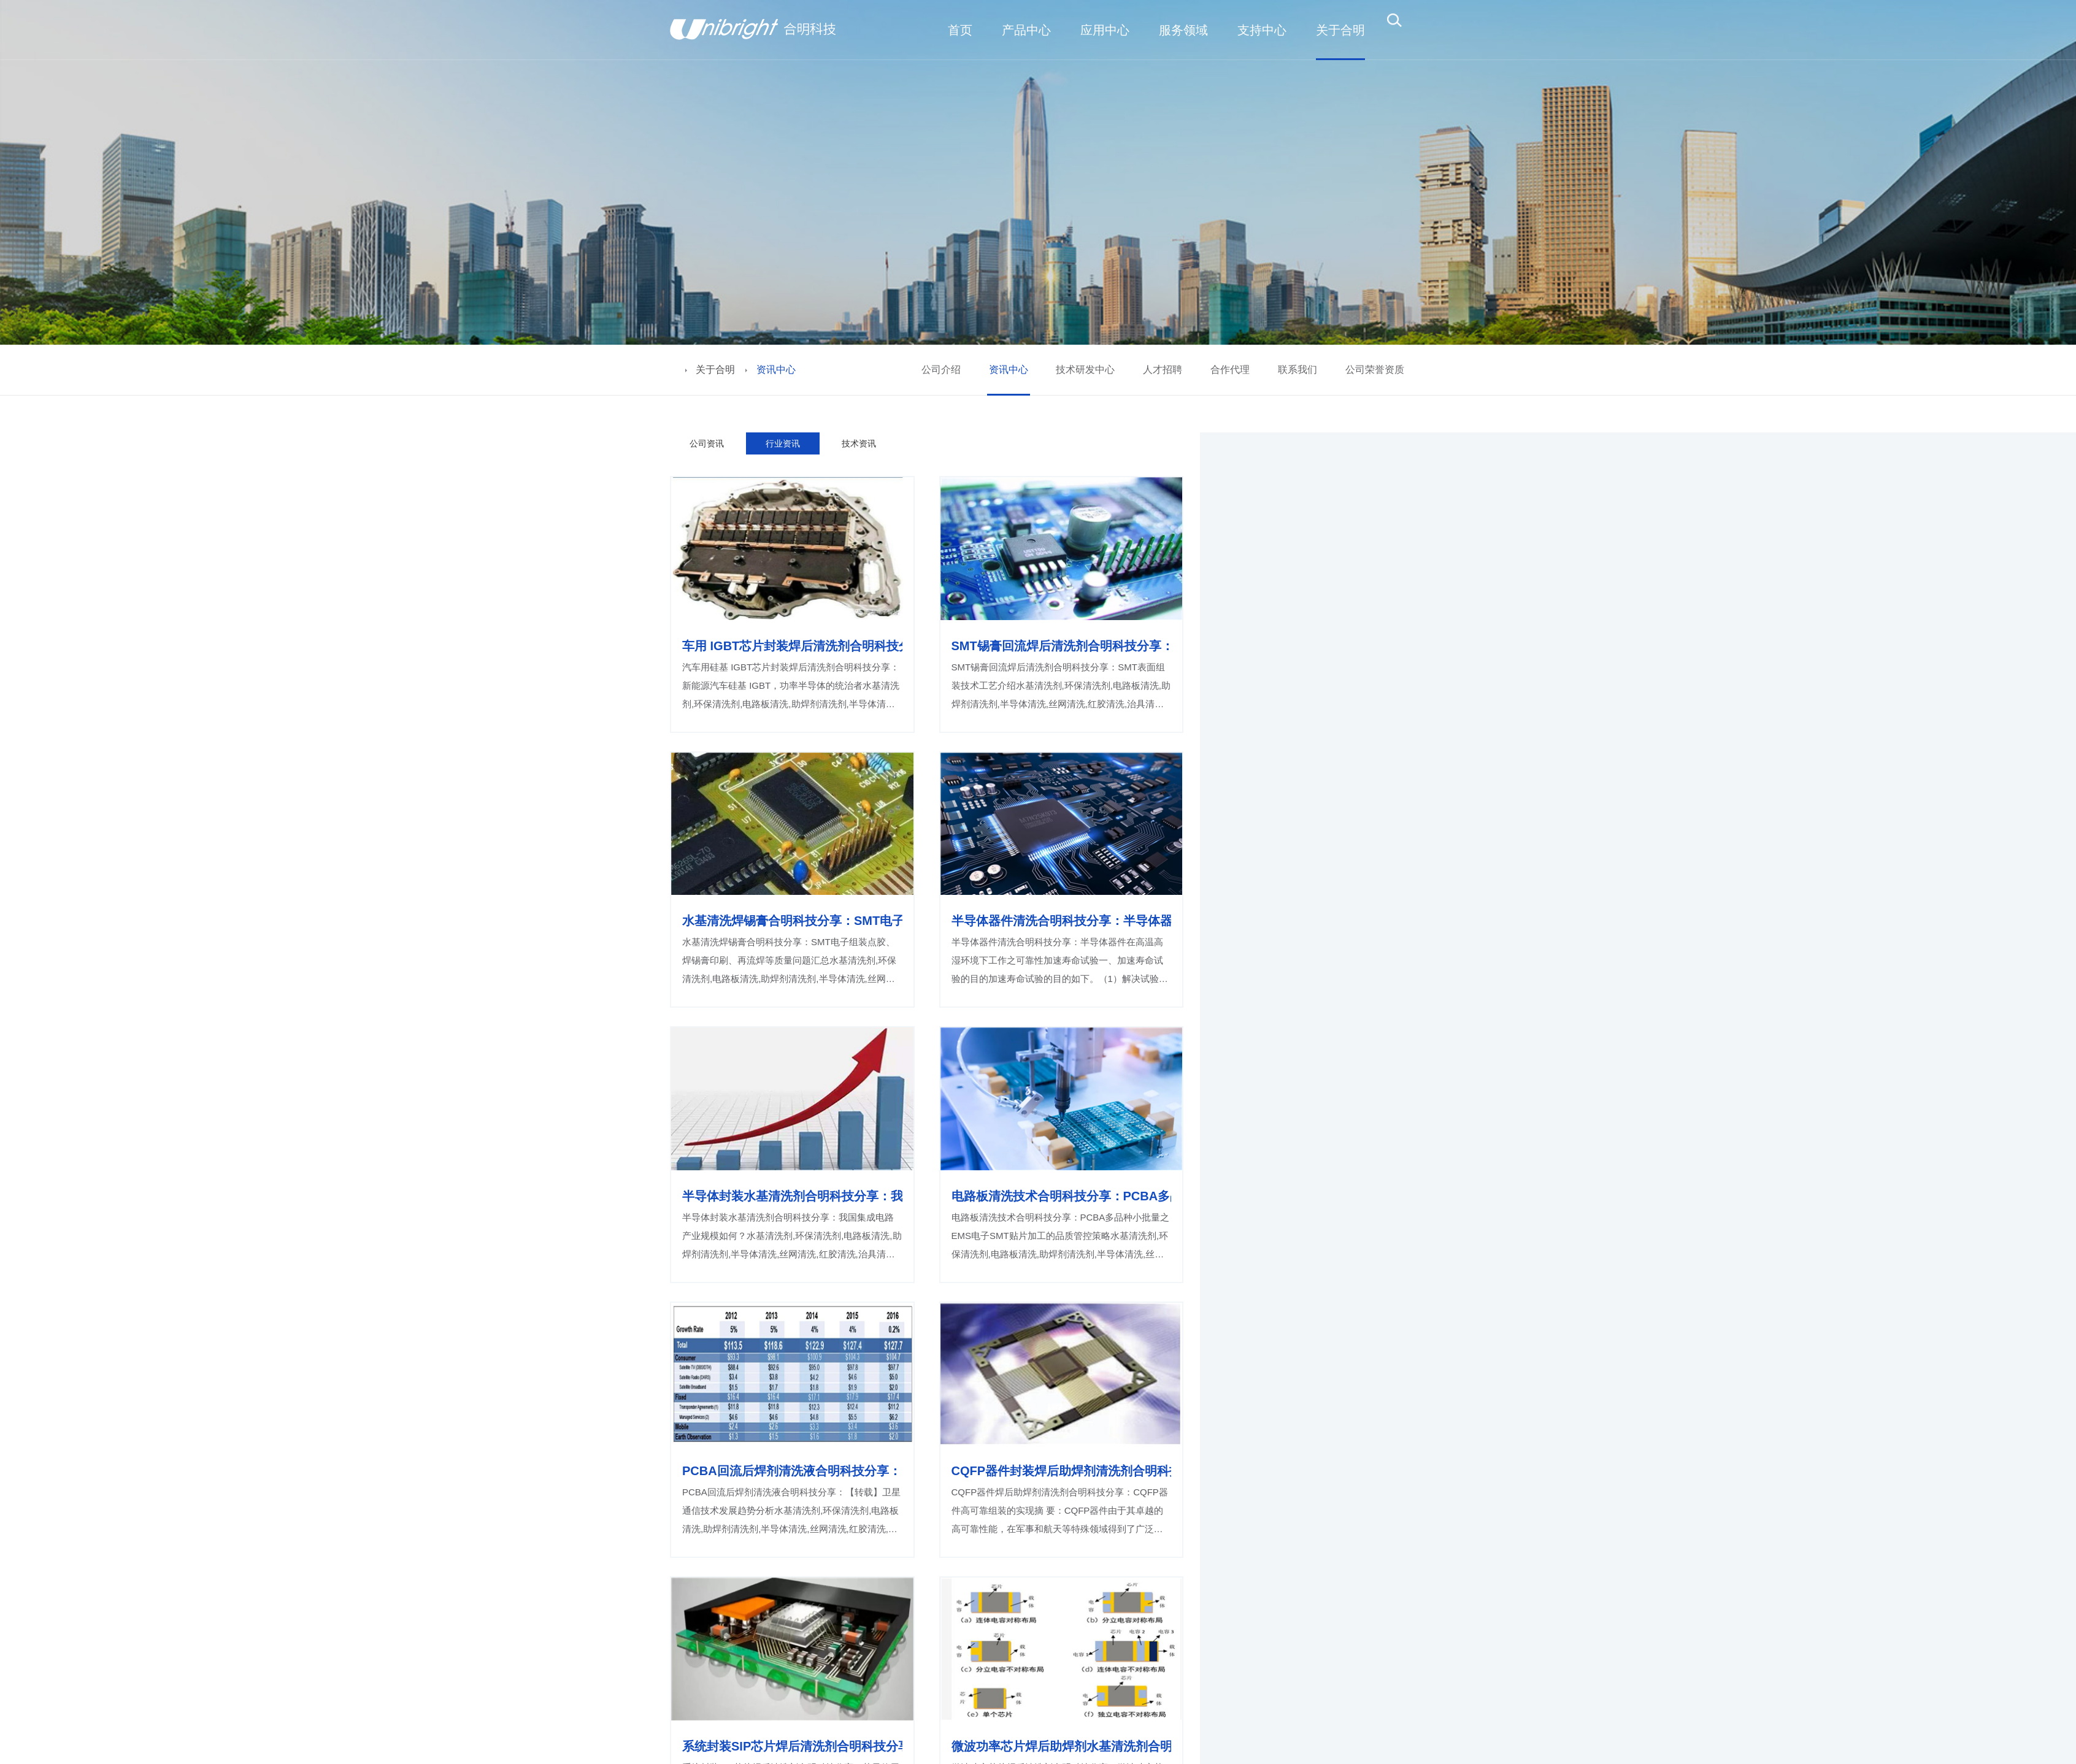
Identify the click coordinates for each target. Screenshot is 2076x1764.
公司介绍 (941, 369)
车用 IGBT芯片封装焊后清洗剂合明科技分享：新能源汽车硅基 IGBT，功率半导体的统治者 (792, 646)
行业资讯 (783, 443)
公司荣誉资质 (1374, 369)
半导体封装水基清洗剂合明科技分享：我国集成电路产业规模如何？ (792, 1196)
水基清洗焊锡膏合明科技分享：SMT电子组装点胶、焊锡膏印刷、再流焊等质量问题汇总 (792, 920)
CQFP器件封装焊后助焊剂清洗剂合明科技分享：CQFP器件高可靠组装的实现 (1062, 1471)
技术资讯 (859, 443)
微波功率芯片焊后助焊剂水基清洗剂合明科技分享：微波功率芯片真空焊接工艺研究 (1062, 1746)
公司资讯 (707, 443)
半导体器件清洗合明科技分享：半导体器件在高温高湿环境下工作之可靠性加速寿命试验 (1062, 920)
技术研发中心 (1085, 369)
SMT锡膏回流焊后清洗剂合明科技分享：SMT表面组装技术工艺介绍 (1062, 646)
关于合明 (715, 369)
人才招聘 (1162, 369)
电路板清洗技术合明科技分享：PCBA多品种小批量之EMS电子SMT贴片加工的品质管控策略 (1062, 1196)
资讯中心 (1008, 369)
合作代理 (1230, 369)
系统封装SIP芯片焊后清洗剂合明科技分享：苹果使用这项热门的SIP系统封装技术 (792, 1746)
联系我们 (1297, 369)
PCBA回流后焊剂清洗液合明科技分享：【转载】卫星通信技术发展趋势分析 (792, 1471)
